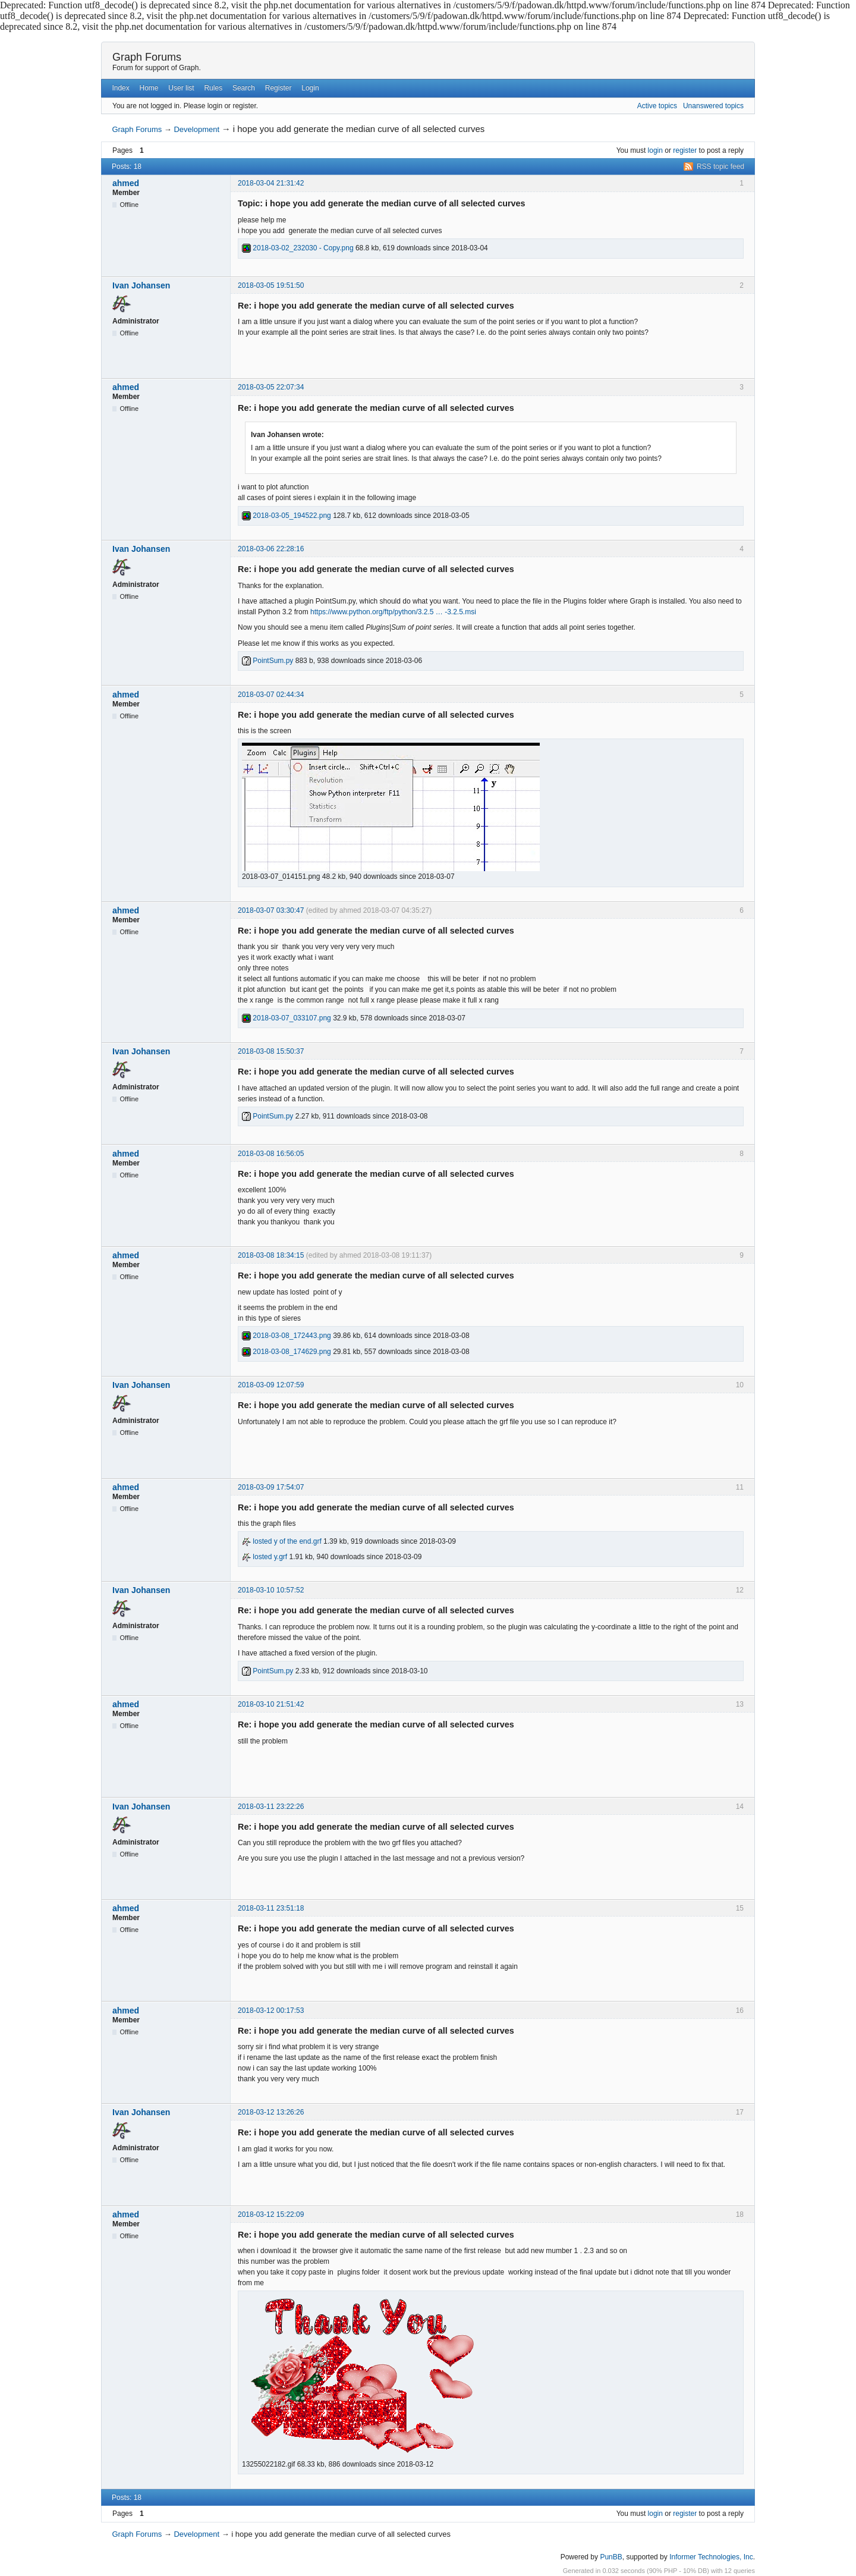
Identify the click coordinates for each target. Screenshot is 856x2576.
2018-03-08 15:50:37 (271, 1051)
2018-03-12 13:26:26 (271, 2112)
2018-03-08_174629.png (286, 1351)
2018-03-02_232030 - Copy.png (298, 248)
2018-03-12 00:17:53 (271, 2010)
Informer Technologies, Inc (711, 2557)
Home (149, 88)
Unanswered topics (713, 106)
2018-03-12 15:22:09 (271, 2214)
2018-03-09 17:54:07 (271, 1487)
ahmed (125, 183)
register (685, 150)
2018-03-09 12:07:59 (271, 1385)
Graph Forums (146, 57)
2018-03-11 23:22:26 (271, 1806)
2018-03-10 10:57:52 (271, 1590)
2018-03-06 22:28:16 (271, 549)
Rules (213, 88)
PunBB (611, 2557)
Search (243, 88)
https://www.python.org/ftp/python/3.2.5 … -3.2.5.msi (393, 612)
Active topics (657, 106)
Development (196, 129)
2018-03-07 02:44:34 (271, 694)
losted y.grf (264, 1557)
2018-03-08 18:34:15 (271, 1255)
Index (120, 88)
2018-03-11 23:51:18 (271, 1908)
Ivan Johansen (141, 285)
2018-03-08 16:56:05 (271, 1153)
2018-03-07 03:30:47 (271, 910)
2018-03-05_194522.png (286, 515)
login (655, 150)
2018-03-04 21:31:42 (271, 183)
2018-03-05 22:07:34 (271, 387)
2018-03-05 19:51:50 (271, 285)
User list (181, 88)
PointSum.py (267, 660)
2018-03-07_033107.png (286, 1018)
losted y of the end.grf (282, 1541)
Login (310, 88)
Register (278, 88)
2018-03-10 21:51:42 (271, 1704)
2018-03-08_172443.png (286, 1335)
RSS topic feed (720, 166)
